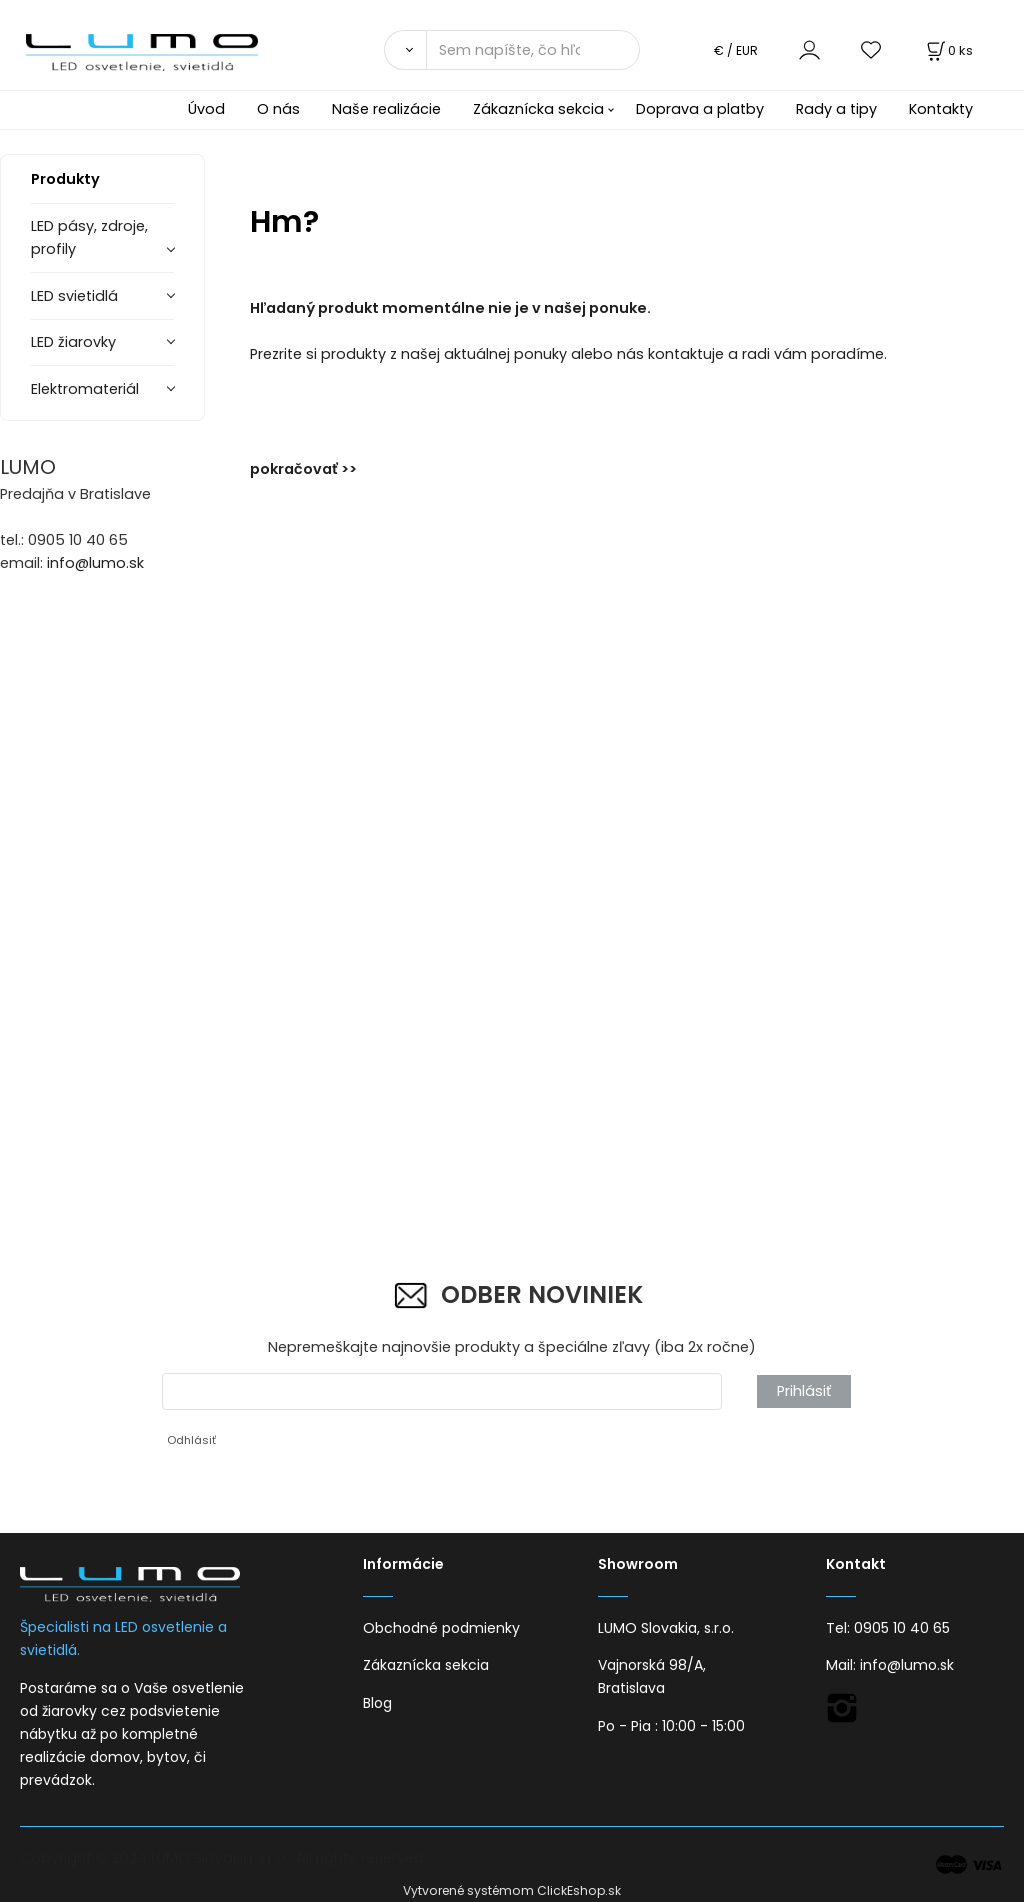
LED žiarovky (73, 342)
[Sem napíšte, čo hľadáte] (533, 50)
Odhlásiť (191, 1440)
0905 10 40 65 (902, 1628)
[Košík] (948, 50)
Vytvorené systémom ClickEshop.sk (512, 1890)
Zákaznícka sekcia (538, 109)
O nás (278, 109)
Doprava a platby (700, 109)
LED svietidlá (74, 296)
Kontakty (941, 109)
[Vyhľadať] (405, 50)
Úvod (206, 109)
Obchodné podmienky (441, 1628)
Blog (377, 1703)
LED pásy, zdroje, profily (89, 237)
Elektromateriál (85, 389)
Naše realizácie (386, 109)
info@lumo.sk (95, 563)
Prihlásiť (804, 1391)
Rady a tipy (836, 109)
